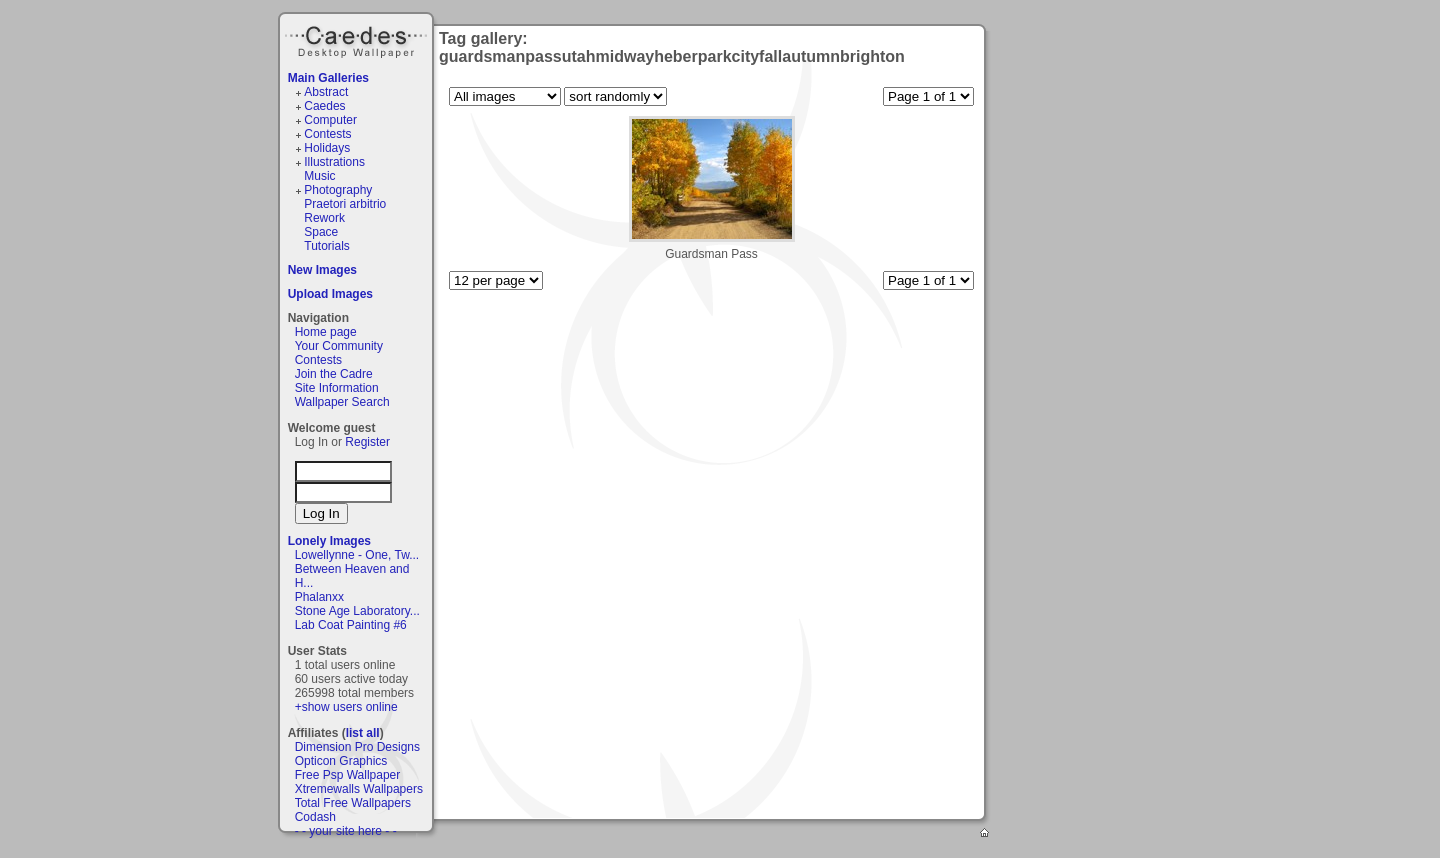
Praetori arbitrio (345, 204)
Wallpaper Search (342, 402)
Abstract (326, 92)
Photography (338, 190)
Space (321, 232)
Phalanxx (319, 597)
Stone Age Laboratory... (357, 611)
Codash (315, 817)
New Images (322, 270)
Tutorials (327, 246)
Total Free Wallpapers (353, 803)
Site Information (337, 388)
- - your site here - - (346, 831)
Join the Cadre (334, 374)
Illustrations (334, 162)
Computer (330, 120)
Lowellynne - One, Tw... (357, 555)
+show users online (346, 707)
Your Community (339, 346)
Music (319, 176)
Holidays (327, 148)
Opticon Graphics (341, 761)
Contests (327, 134)
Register (367, 442)
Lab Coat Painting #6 (351, 625)
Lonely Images (329, 541)
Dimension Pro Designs (357, 747)
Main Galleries (328, 78)
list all (363, 733)
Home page (326, 332)
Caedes (358, 39)
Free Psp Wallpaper (348, 775)
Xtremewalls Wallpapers (359, 789)
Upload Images (330, 294)
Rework (324, 218)
